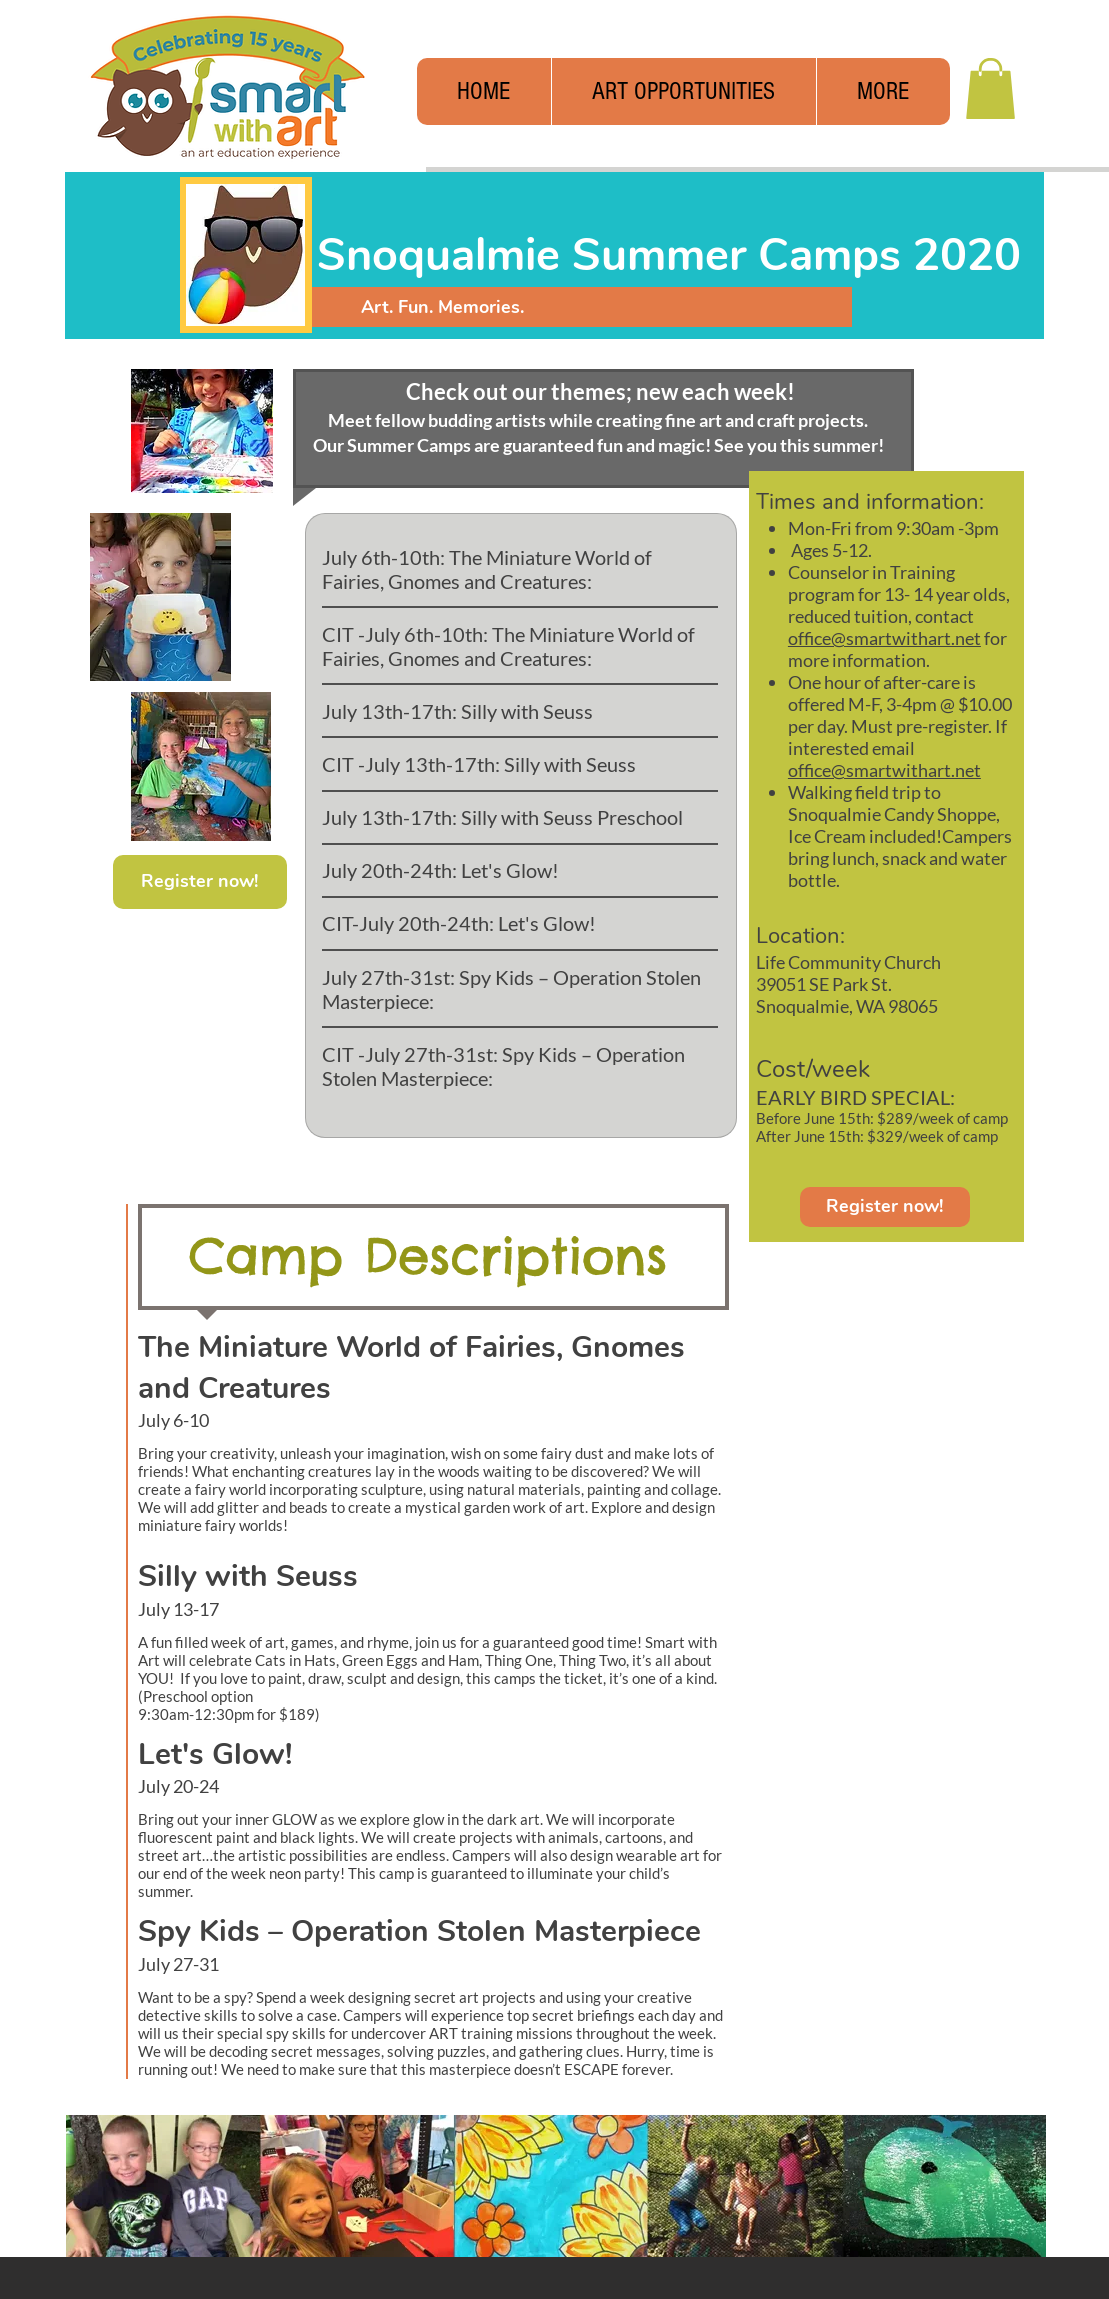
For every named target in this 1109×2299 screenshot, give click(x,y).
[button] (883, 91)
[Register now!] (885, 1207)
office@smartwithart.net (884, 638)
